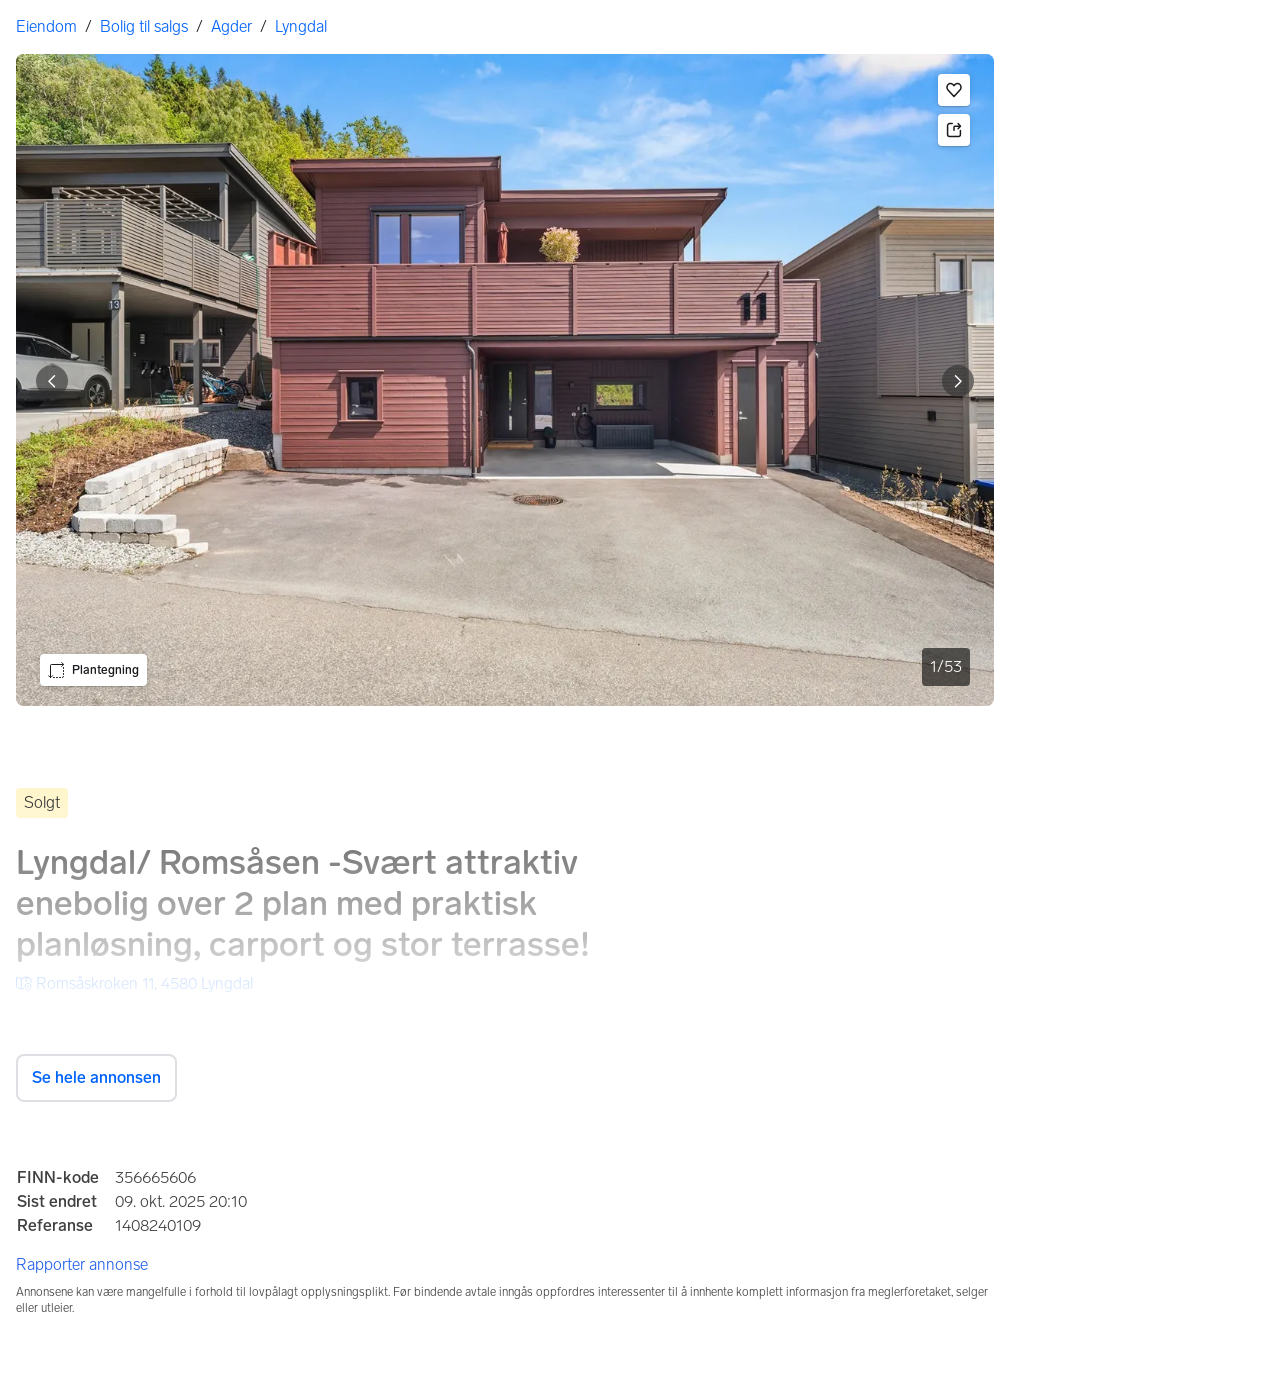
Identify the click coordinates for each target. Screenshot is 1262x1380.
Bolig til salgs (144, 26)
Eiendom (46, 26)
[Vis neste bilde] (958, 381)
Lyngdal (301, 26)
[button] (954, 90)
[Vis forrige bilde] (52, 381)
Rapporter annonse (82, 1264)
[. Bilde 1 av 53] (505, 380)
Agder (231, 26)
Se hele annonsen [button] (96, 1077)
